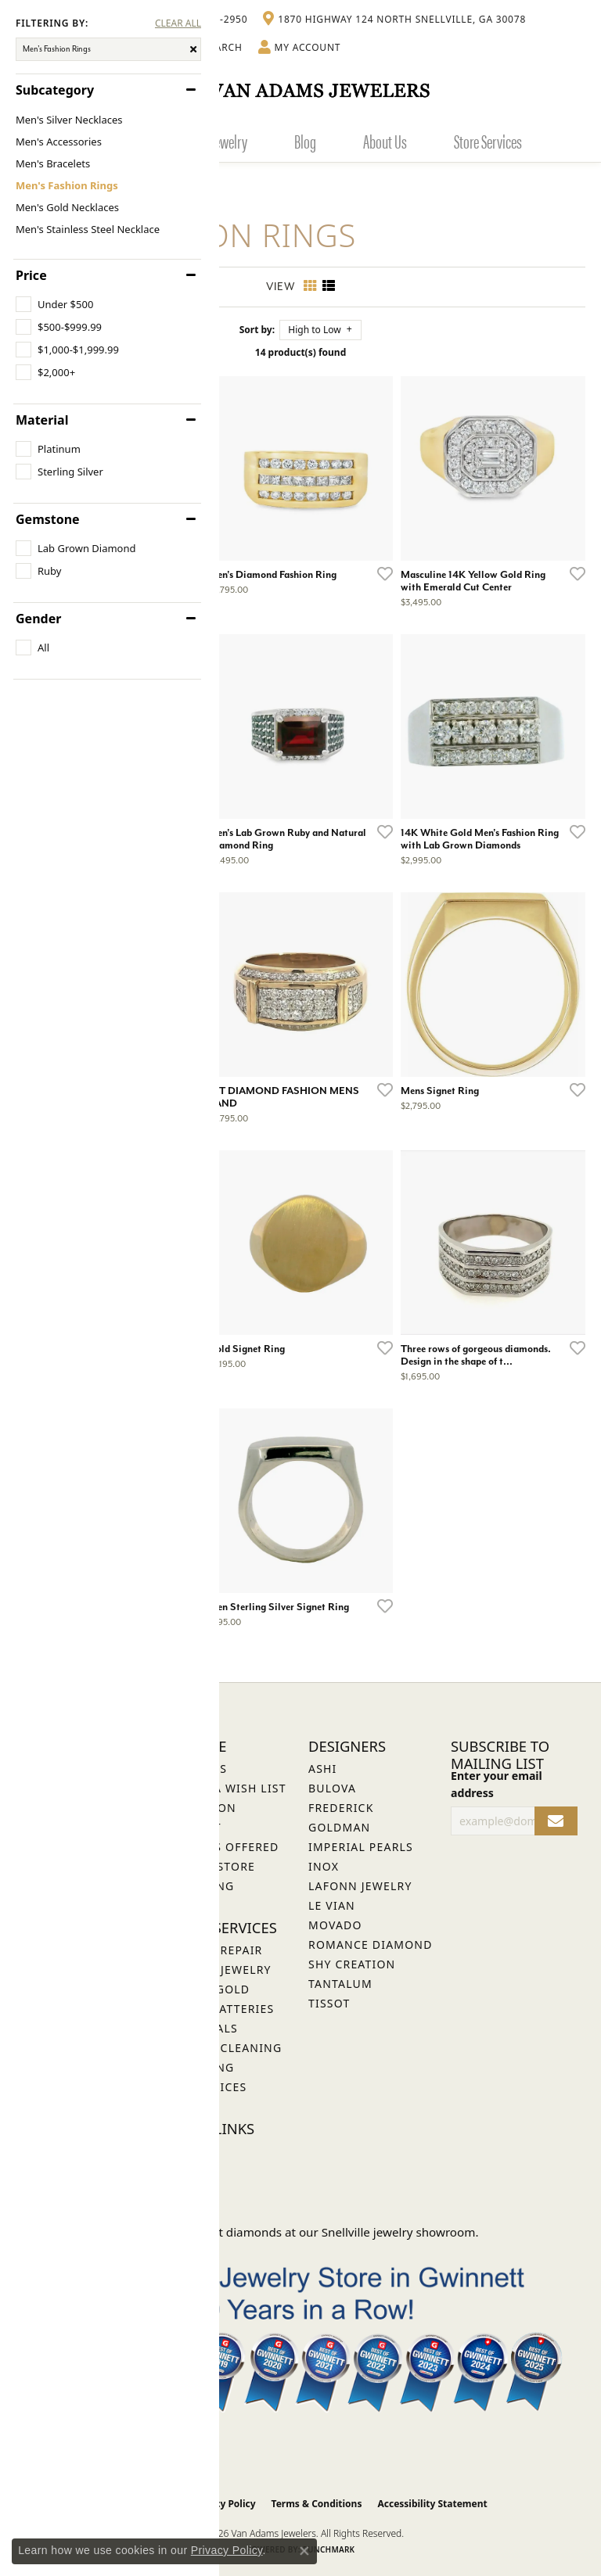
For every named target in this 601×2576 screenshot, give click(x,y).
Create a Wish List (226, 1788)
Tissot (329, 2003)
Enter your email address (496, 1783)
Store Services (488, 140)
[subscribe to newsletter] (556, 1820)
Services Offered (222, 1846)
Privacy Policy (224, 2503)
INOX (323, 1866)
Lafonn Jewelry (360, 1885)
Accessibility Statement (432, 2503)
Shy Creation (351, 1964)
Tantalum (340, 1983)
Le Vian (331, 1905)
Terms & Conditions (317, 2503)
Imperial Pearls (360, 1846)
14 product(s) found (300, 352)
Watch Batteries (220, 2008)
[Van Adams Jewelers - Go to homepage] (300, 89)
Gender (38, 618)
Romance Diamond (370, 1944)
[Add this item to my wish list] (380, 573)
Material (42, 420)
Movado (335, 1925)
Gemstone (48, 519)
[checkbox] (54, 304)
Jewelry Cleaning (224, 2047)
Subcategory (55, 90)
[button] (299, 47)
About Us (385, 140)
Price (31, 275)
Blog (305, 140)
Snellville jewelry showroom (399, 2232)
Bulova (332, 1788)
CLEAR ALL (178, 23)
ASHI (322, 1768)
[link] (394, 19)
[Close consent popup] (304, 2551)
